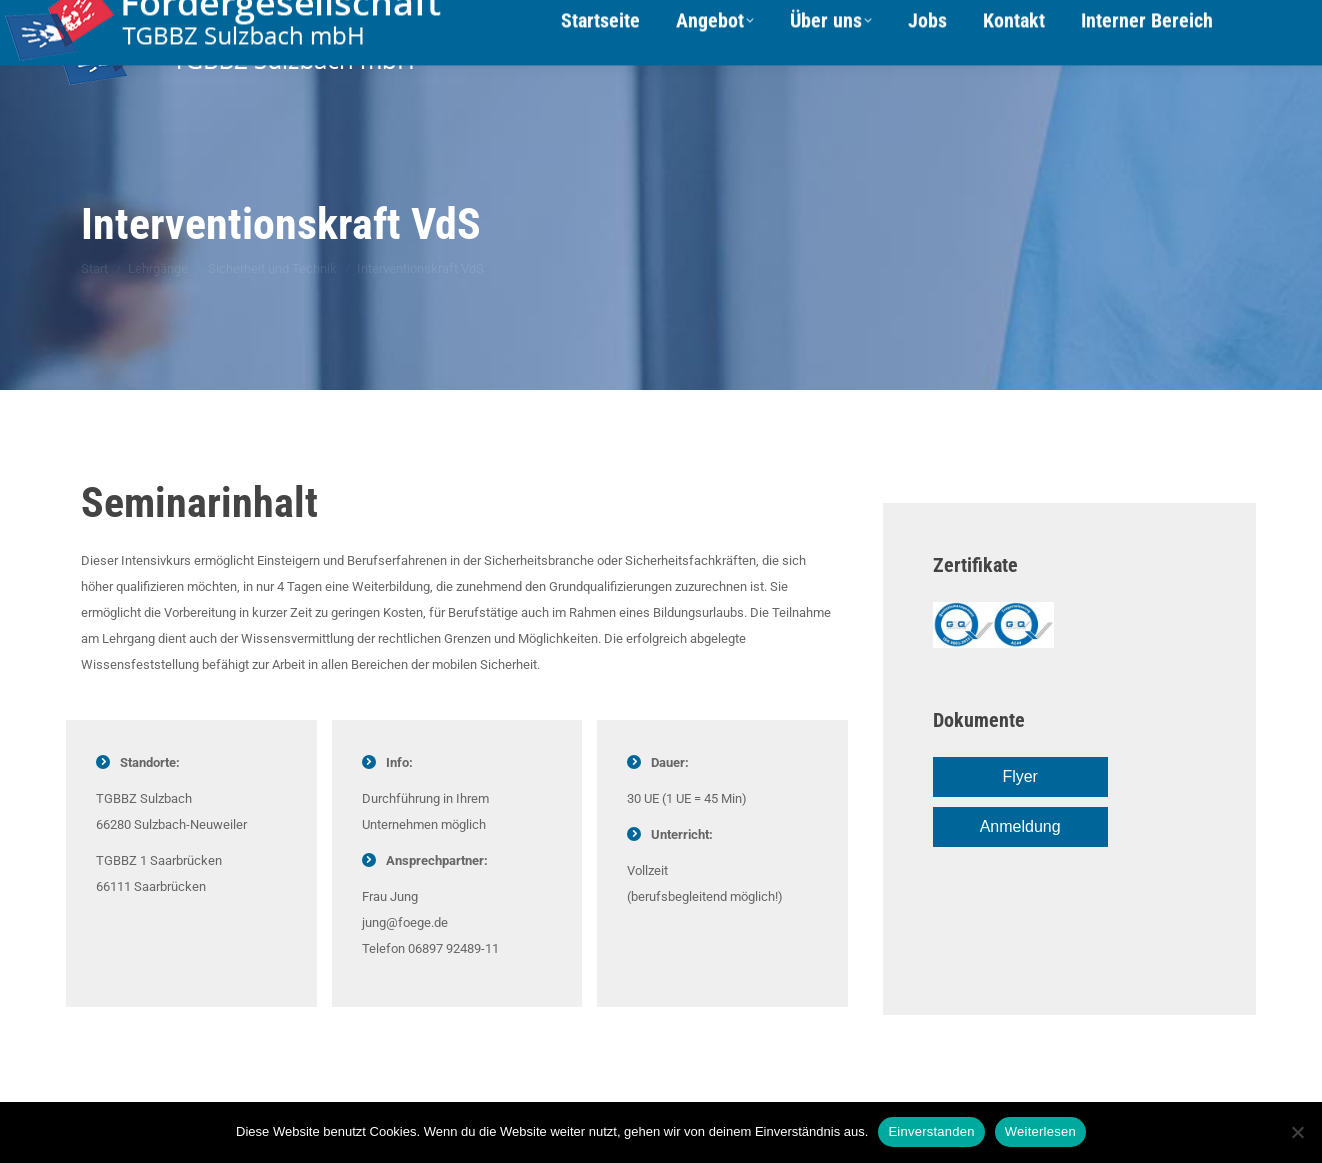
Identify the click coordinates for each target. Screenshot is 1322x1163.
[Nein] (1297, 1132)
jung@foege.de (405, 922)
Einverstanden (931, 1131)
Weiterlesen (1040, 1131)
